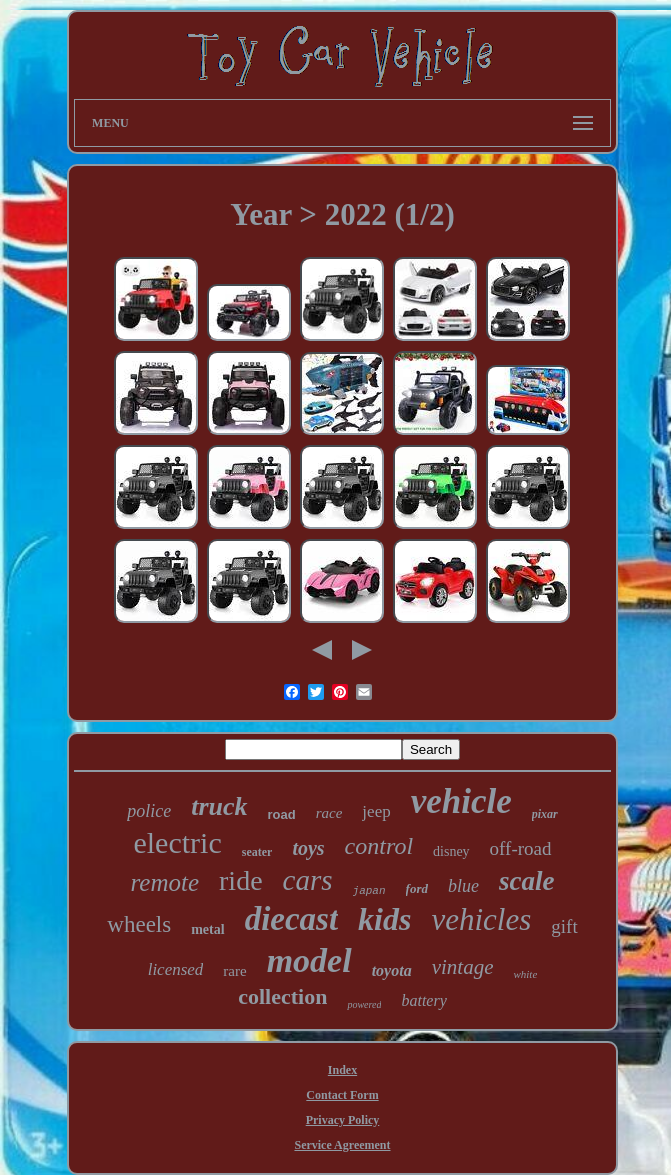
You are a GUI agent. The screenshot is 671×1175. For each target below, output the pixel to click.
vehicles (481, 919)
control (379, 846)
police (149, 811)
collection (282, 996)
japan (369, 891)
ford (417, 888)
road (282, 814)
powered (364, 1004)
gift (564, 926)
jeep (376, 811)
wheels (139, 924)
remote (165, 882)
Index (342, 1070)
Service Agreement (342, 1145)
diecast (291, 919)
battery (423, 1000)
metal (207, 929)
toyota (392, 970)
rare (234, 971)
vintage (463, 967)
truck (219, 806)
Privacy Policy (343, 1120)
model (309, 960)
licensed (176, 969)
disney (451, 851)
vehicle (461, 801)
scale (526, 881)
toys (308, 848)
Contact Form (342, 1095)
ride (241, 880)
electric (177, 842)
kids (384, 919)
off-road (521, 848)
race (329, 813)
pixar (545, 814)
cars (308, 880)
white (525, 974)
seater (257, 852)
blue (463, 886)
